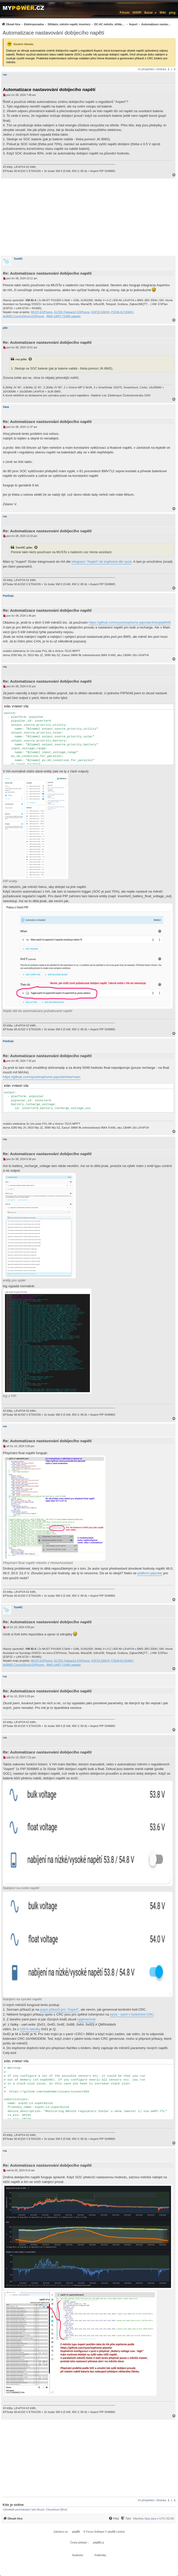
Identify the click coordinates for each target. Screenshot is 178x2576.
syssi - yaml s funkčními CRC (132, 2014)
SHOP (137, 12)
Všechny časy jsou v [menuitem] (153, 2518)
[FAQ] (114, 2518)
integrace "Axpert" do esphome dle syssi (102, 562)
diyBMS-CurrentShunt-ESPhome (23, 316)
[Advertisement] (89, 217)
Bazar (148, 12)
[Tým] (126, 2518)
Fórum (124, 12)
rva (5, 74)
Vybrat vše (20, 706)
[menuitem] (86, 24)
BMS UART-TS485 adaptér (64, 316)
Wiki (163, 12)
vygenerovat (86, 2019)
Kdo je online (13, 2505)
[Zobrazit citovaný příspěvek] (30, 359)
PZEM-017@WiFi (122, 312)
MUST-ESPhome (42, 312)
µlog (172, 12)
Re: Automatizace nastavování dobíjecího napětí (47, 273)
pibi (5, 328)
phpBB (76, 2531)
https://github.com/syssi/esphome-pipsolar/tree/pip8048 (130, 622)
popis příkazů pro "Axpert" (59, 2009)
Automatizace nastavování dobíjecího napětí (53, 33)
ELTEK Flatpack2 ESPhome (72, 312)
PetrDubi (8, 595)
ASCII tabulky (30, 2029)
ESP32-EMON (100, 312)
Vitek (6, 407)
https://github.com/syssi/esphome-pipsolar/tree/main (41, 1077)
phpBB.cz (98, 2542)
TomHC (18, 258)
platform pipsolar (149, 1573)
